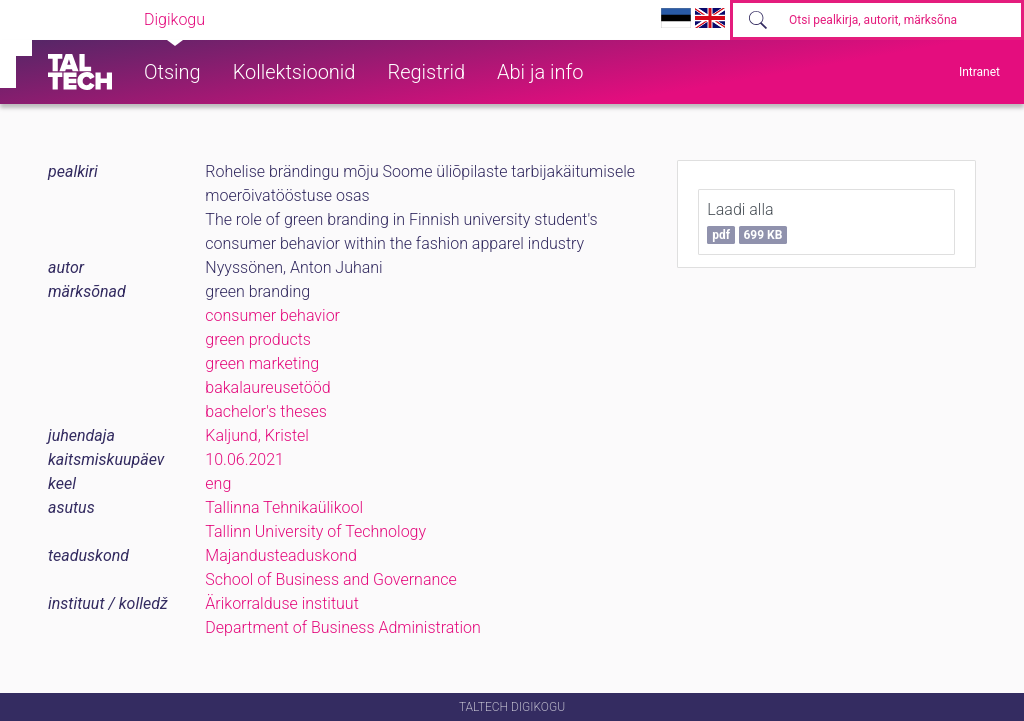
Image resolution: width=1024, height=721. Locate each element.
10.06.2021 (244, 459)
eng (218, 483)
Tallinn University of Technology (315, 531)
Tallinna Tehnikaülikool (284, 507)
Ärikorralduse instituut (281, 603)
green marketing (262, 363)
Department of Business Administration (343, 627)
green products (258, 339)
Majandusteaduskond (280, 555)
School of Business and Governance (330, 579)
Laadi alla (747, 222)
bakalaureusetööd (267, 387)
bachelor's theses (266, 411)
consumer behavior (272, 315)
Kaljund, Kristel (257, 435)
